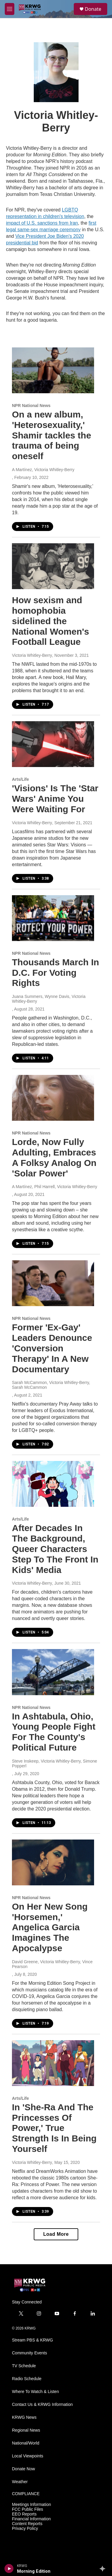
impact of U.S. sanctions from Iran (42, 223)
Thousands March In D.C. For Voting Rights (55, 972)
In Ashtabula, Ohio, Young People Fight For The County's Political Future (53, 1731)
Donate (93, 9)
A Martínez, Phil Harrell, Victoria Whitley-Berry (54, 1186)
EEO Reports (24, 2514)
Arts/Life (20, 779)
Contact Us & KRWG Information (42, 2404)
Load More (56, 2234)
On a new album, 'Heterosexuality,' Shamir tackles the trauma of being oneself (51, 435)
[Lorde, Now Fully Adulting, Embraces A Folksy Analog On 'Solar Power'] (53, 1098)
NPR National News (31, 405)
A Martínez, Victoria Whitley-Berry (43, 469)
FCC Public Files (27, 2509)
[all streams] (104, 2568)
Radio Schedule (27, 2379)
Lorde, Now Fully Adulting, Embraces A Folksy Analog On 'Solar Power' (54, 1157)
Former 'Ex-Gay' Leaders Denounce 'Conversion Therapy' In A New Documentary (52, 1348)
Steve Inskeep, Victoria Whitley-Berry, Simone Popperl (54, 1763)
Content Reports (27, 2523)
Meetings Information (31, 2504)
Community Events (29, 2353)
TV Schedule (24, 2366)
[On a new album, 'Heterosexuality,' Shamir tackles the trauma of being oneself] (53, 370)
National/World (25, 2443)
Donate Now (23, 2469)
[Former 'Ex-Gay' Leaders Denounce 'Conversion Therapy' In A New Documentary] (53, 1283)
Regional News (26, 2430)
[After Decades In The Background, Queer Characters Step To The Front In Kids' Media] (53, 1484)
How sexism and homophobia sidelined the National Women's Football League (50, 621)
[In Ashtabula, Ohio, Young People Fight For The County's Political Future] (53, 1672)
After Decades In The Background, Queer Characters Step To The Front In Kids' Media (55, 1548)
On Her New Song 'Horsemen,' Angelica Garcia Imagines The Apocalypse (50, 1927)
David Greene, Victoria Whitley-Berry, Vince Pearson (52, 1964)
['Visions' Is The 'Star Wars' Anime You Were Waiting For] (53, 744)
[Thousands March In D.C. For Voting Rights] (53, 918)
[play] (9, 2569)
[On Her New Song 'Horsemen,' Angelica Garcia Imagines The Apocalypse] (53, 1862)
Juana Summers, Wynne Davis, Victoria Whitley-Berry (48, 999)
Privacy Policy (25, 2528)
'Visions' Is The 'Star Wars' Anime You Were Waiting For (55, 798)
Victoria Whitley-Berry (32, 655)
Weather (20, 2482)
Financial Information (31, 2519)
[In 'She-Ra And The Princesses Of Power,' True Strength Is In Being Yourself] (53, 2063)
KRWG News (24, 2417)
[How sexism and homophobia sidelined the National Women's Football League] (53, 566)
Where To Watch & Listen (35, 2391)
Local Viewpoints (27, 2456)
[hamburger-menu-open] (9, 9)
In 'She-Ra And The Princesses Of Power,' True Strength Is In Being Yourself (54, 2128)
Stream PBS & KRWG (32, 2340)
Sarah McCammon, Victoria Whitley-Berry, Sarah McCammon (51, 1385)
